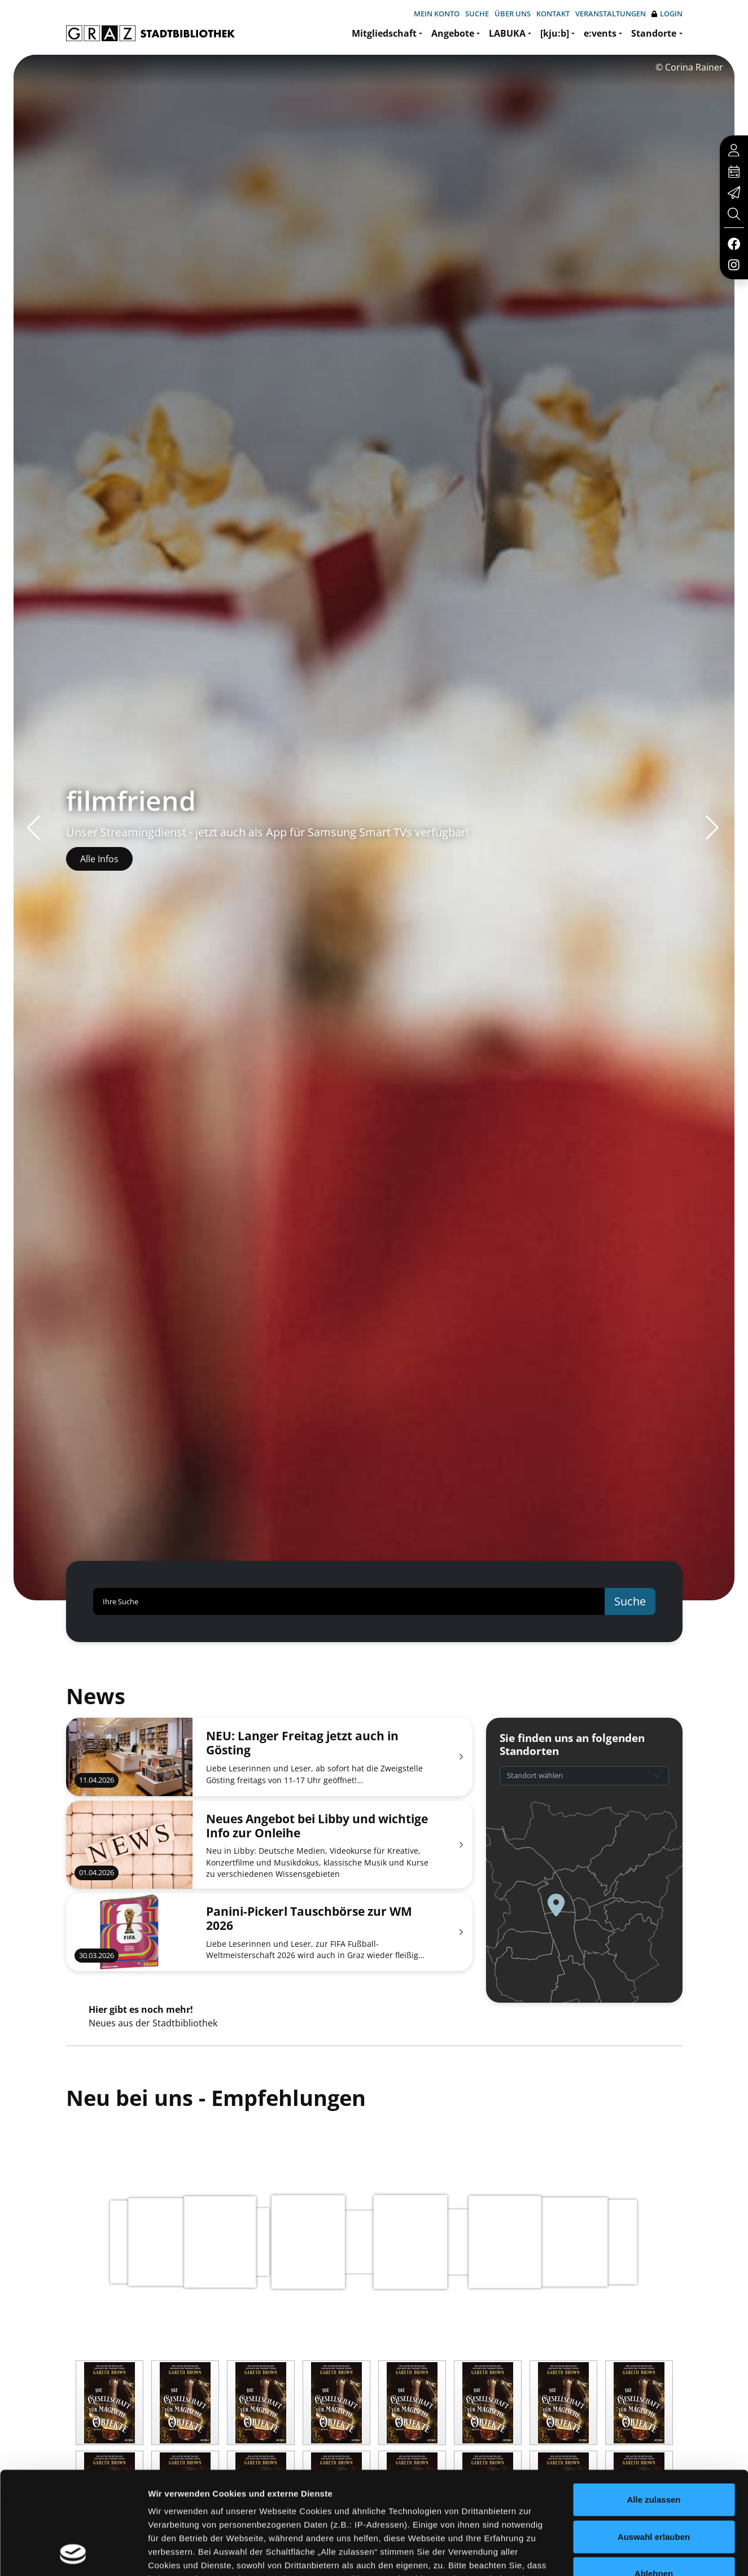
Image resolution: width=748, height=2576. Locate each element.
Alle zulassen (653, 2403)
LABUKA (507, 33)
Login (667, 13)
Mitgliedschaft (384, 33)
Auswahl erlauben (654, 2440)
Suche (477, 13)
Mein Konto (437, 13)
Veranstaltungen (610, 13)
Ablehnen (654, 2477)
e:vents (600, 33)
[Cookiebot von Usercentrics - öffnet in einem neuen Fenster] (73, 2554)
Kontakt (553, 13)
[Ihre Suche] (349, 1601)
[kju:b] (554, 33)
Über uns (513, 13)
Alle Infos (99, 859)
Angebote (452, 33)
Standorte (653, 33)
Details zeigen (600, 2554)
